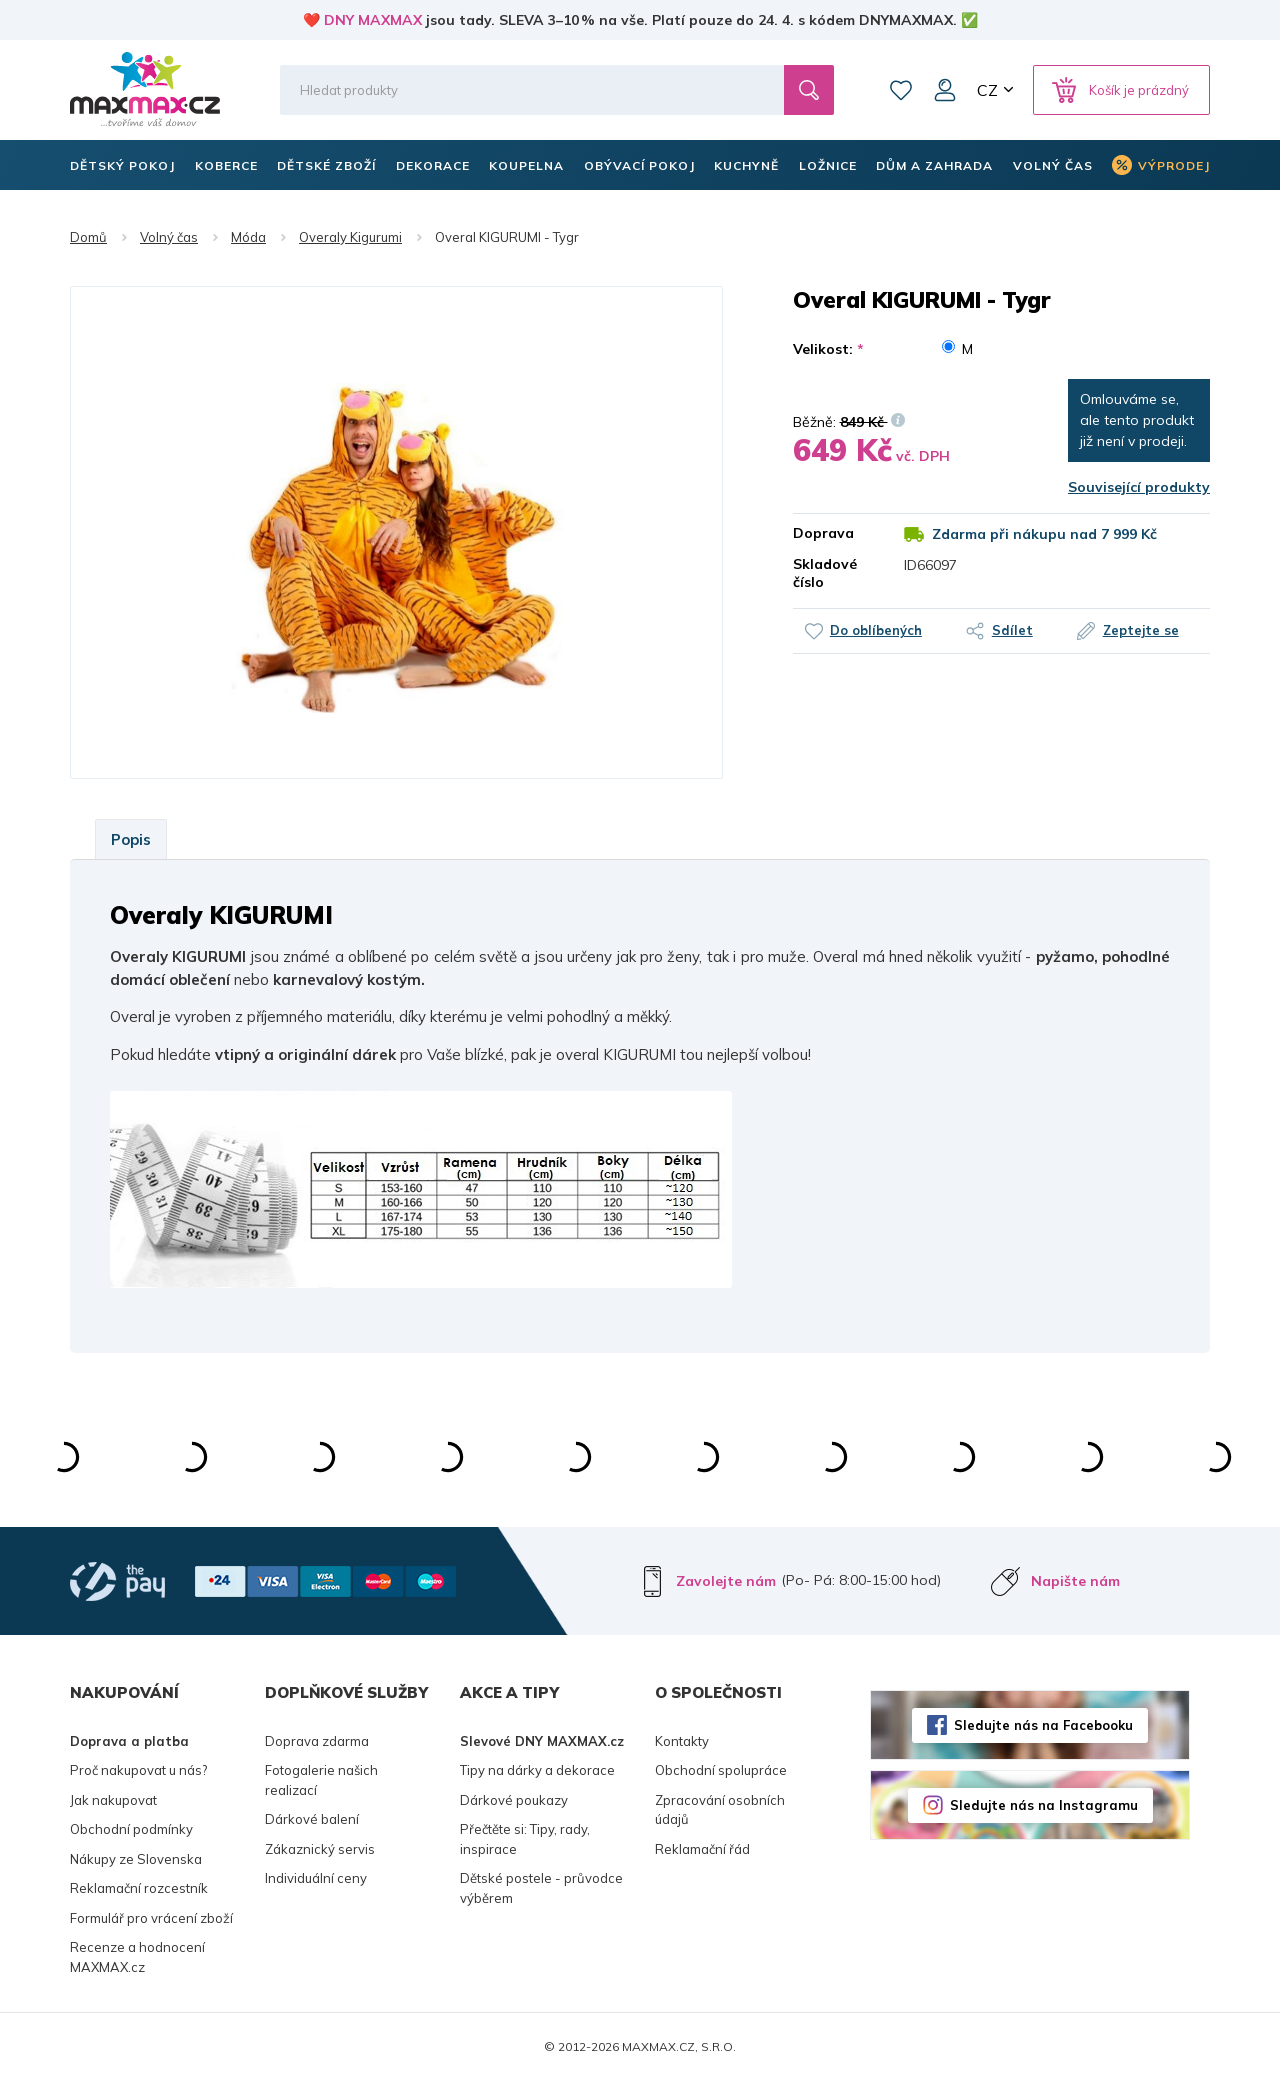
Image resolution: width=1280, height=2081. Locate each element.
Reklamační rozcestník (139, 1888)
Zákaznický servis (320, 1849)
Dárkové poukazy (514, 1800)
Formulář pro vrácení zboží (151, 1918)
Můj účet (945, 90)
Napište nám (1075, 1581)
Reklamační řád (702, 1849)
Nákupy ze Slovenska (136, 1859)
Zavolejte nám (726, 1581)
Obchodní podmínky (131, 1829)
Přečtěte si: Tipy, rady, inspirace (525, 1839)
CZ (987, 90)
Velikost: (828, 349)
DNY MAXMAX (373, 20)
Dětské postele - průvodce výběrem (541, 1888)
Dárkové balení (312, 1819)
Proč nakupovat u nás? (138, 1770)
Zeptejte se (1141, 630)
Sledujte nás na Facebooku (1043, 1725)
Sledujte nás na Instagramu (1044, 1805)
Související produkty (1139, 487)
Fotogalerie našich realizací (321, 1780)
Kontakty (682, 1741)
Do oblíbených (876, 630)
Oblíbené (901, 90)
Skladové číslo (825, 573)
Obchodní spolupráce (721, 1770)
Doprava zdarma (317, 1741)
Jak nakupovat (113, 1800)
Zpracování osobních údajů (720, 1810)
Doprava (823, 533)
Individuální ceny (316, 1878)
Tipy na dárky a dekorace (537, 1770)
